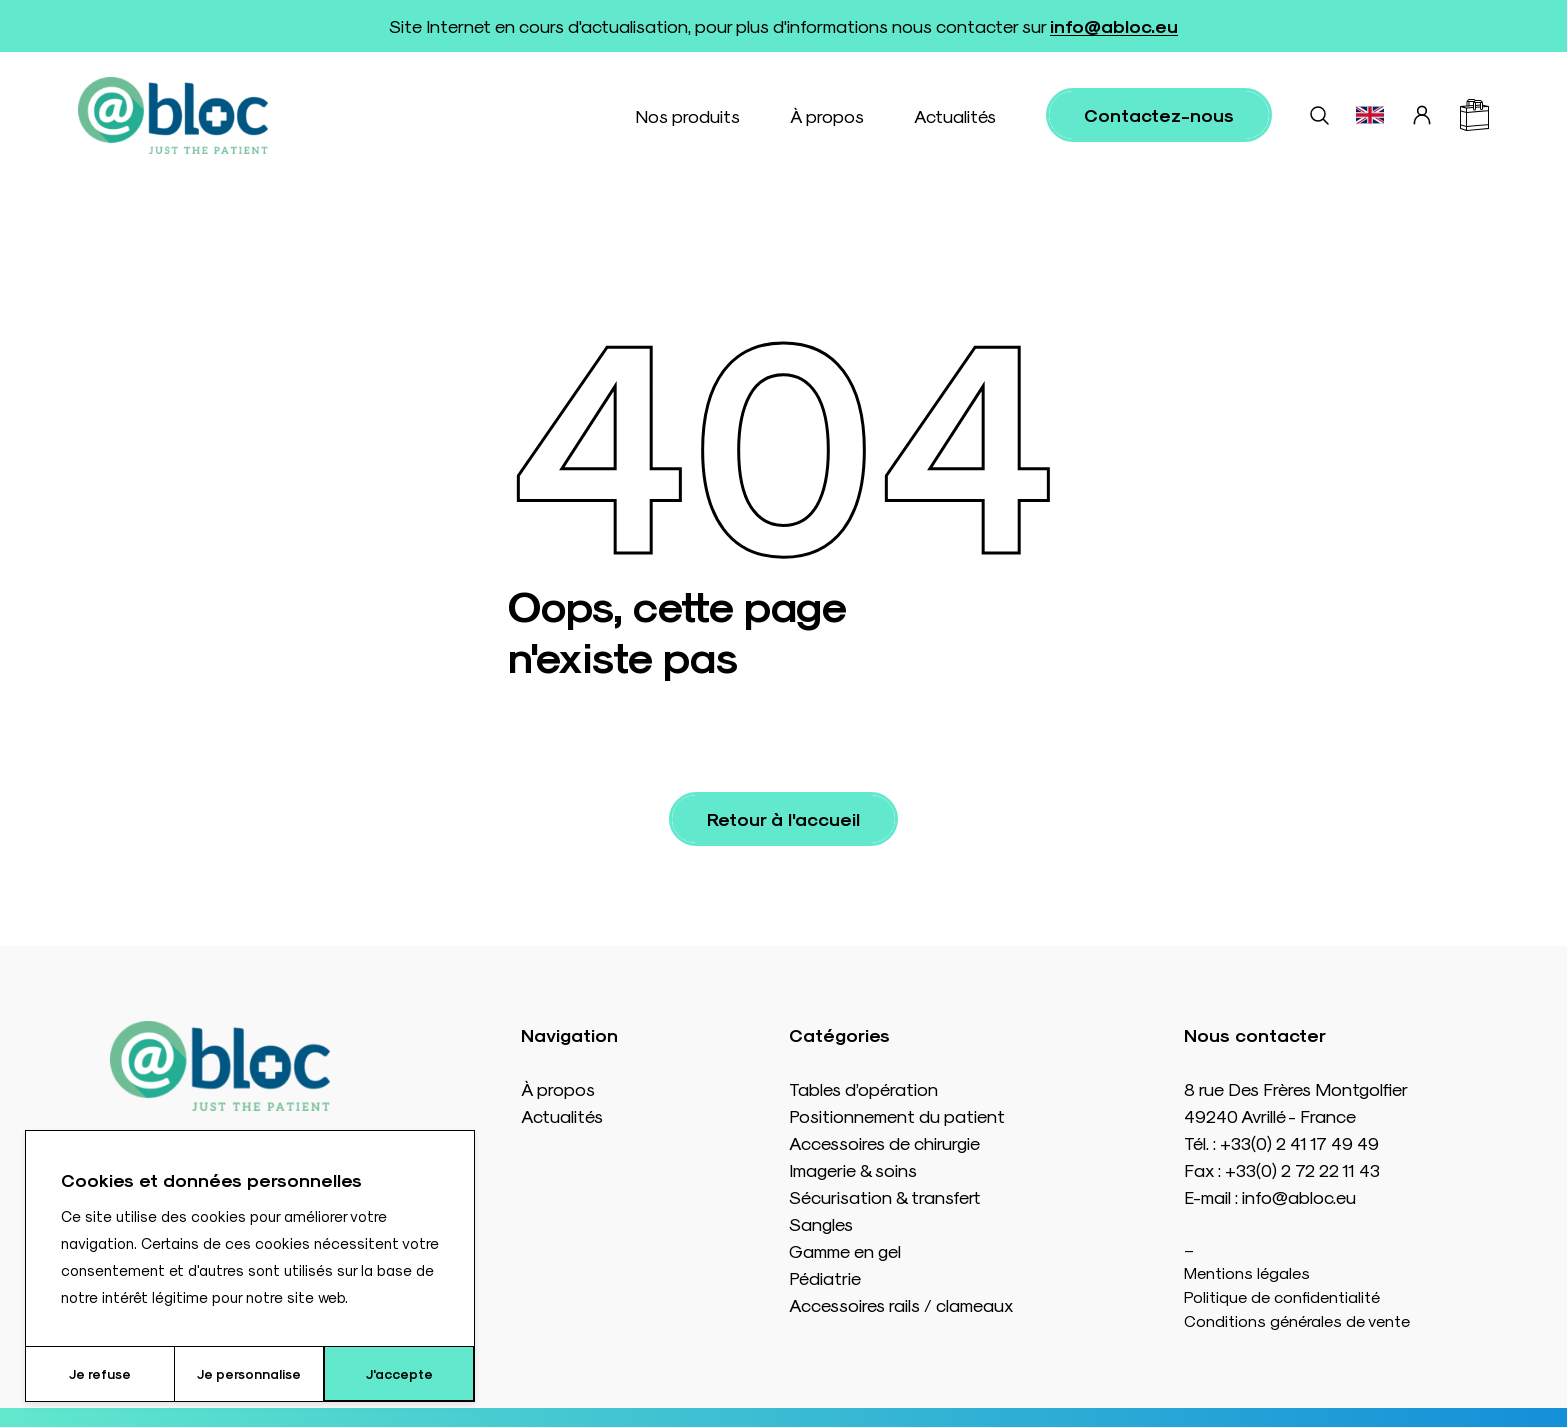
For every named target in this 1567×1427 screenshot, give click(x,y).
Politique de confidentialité (1282, 1296)
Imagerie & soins (853, 1169)
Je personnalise (249, 1373)
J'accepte (399, 1373)
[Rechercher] (1319, 115)
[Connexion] (1422, 115)
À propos (827, 115)
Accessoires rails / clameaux (901, 1304)
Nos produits (687, 115)
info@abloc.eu (1114, 25)
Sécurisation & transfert (884, 1196)
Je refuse (100, 1373)
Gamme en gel (845, 1250)
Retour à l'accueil (783, 818)
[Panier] (1474, 115)
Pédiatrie (825, 1277)
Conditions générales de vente (1297, 1320)
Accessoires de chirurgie (884, 1142)
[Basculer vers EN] (1370, 115)
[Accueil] (173, 115)
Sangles (821, 1223)
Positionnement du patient (897, 1115)
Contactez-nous (1159, 114)
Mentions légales (1247, 1272)
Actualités (955, 115)
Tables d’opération (863, 1088)
